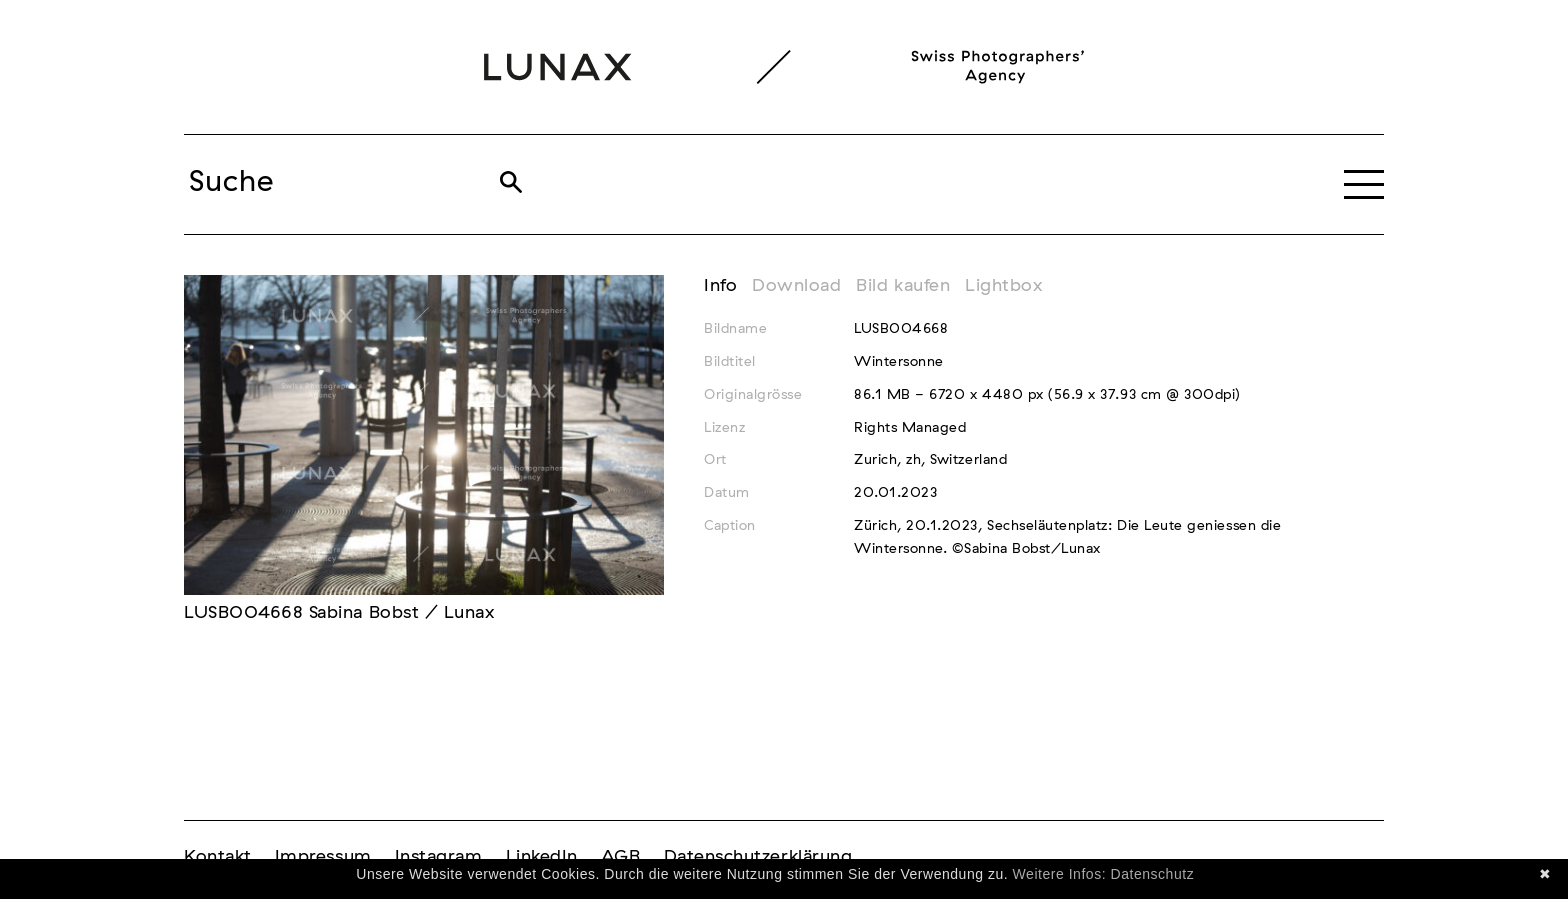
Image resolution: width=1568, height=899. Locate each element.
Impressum (323, 857)
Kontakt (218, 857)
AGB (621, 857)
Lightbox (1003, 286)
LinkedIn (542, 857)
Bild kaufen (903, 286)
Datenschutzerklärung (758, 857)
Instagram (439, 857)
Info (720, 286)
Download (796, 286)
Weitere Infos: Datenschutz (1104, 874)
